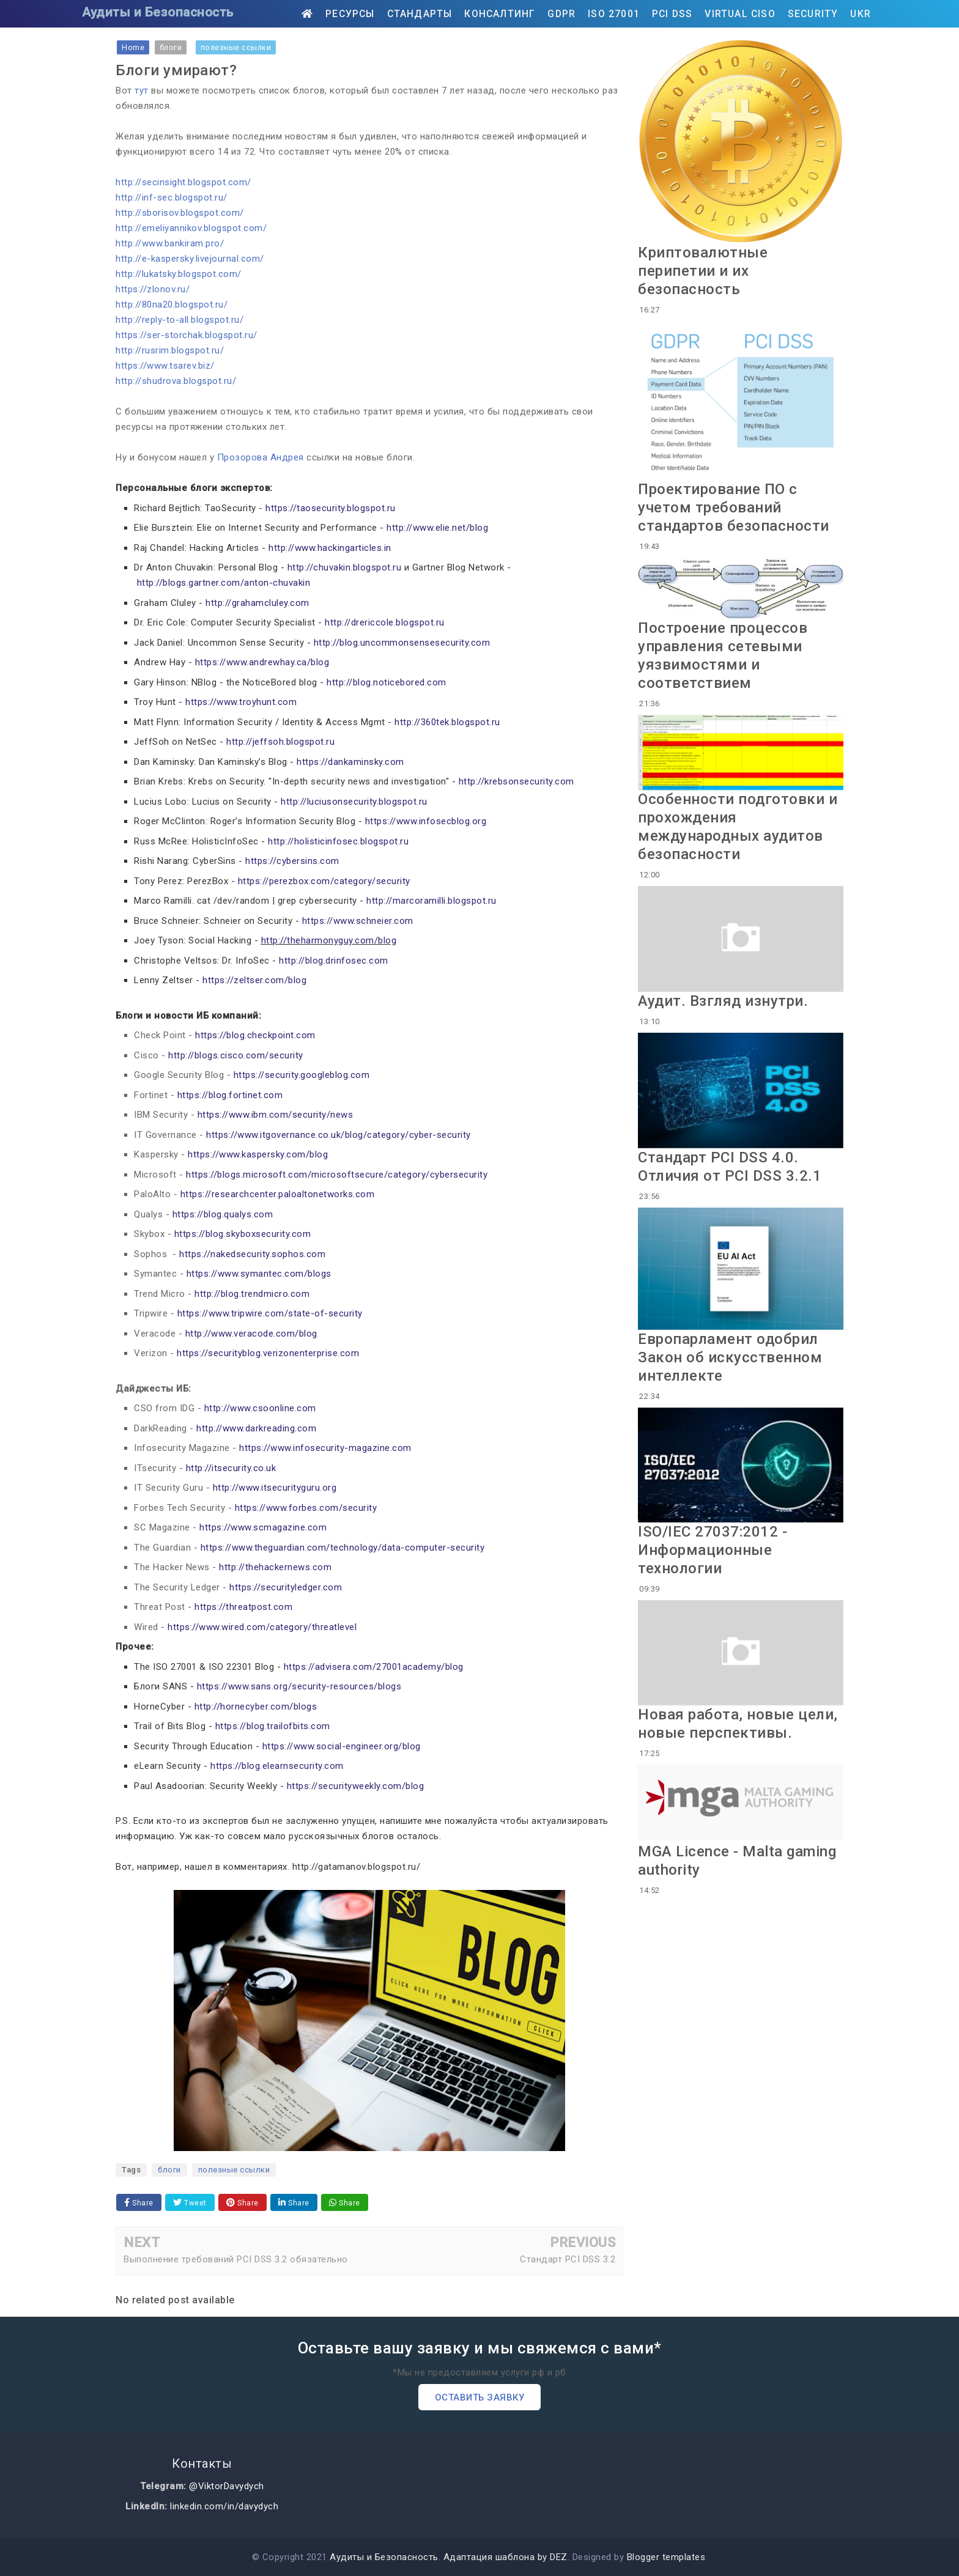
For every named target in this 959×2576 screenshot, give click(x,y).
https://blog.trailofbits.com (272, 1726)
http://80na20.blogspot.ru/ (172, 304)
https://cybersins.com (292, 860)
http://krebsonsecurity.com (516, 781)
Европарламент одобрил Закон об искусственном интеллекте (730, 1357)
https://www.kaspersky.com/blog (258, 1154)
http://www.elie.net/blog (437, 527)
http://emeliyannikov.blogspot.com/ (191, 228)
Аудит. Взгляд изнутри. (723, 1000)
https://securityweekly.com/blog (355, 1786)
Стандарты (420, 14)
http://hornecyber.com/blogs (255, 1706)
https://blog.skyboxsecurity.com (242, 1233)
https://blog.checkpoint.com (255, 1035)
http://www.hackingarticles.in (329, 547)
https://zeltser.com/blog (254, 980)
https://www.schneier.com (357, 920)
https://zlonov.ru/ (153, 289)
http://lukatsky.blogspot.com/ (179, 273)
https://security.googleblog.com (302, 1074)
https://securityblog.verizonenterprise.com (268, 1353)
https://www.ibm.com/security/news (276, 1114)
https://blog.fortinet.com (230, 1095)
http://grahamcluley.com (257, 602)
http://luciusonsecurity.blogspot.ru (354, 801)
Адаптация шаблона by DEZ (505, 2557)
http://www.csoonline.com (260, 1408)
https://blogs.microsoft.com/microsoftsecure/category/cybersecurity (336, 1174)
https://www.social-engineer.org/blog (341, 1746)
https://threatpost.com (243, 1606)
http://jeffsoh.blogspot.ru (280, 741)
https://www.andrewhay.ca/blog (262, 662)
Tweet (190, 2202)
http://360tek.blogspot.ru (447, 722)
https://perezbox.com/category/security (324, 881)
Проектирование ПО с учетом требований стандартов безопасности (733, 507)
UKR (860, 14)
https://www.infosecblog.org (426, 821)
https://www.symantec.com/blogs (259, 1273)
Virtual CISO (740, 14)
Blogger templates (666, 2557)
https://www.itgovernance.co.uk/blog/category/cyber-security (338, 1134)
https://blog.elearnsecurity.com (277, 1765)
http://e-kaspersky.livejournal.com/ (190, 258)
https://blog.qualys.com (222, 1214)
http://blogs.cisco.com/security (235, 1055)
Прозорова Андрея (260, 457)
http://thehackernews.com (275, 1567)
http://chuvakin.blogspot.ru (344, 567)
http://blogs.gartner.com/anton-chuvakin (224, 582)
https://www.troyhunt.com (241, 701)
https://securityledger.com (285, 1587)
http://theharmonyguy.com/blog (329, 940)
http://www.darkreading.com (256, 1428)
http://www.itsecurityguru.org (275, 1487)
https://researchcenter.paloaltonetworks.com (277, 1194)
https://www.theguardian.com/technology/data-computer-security (343, 1547)
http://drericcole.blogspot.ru (385, 622)
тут (142, 90)
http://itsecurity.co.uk (231, 1468)
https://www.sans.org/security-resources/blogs (299, 1686)
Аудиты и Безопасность (158, 12)
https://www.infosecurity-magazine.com (325, 1447)
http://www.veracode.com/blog (251, 1333)
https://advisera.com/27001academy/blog (374, 1666)
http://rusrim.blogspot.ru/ (170, 350)
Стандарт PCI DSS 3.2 (567, 2259)
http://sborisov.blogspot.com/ (180, 212)
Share (139, 2202)
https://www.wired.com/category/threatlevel (262, 1627)
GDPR (561, 14)
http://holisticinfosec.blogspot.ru (338, 841)
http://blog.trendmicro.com (251, 1293)
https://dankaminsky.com (350, 761)
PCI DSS (672, 14)
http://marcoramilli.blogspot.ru (431, 900)
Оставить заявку (480, 2397)
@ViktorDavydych (226, 2486)
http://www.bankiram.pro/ (170, 243)
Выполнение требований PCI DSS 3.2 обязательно (236, 2259)
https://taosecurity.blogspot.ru (330, 508)
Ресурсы (349, 14)
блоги (169, 2169)
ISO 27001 (614, 14)
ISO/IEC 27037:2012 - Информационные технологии (712, 1550)
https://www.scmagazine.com (263, 1527)
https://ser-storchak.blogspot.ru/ (186, 335)
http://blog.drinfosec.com (333, 960)
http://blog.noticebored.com (386, 682)
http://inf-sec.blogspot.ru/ (172, 197)
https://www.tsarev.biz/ (165, 365)
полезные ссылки (234, 2169)
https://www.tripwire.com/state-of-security (270, 1313)
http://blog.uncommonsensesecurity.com (402, 642)
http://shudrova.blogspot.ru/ (176, 380)
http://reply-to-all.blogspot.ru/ (179, 319)
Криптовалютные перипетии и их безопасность (703, 271)
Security (813, 14)
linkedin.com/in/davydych (224, 2506)
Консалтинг (499, 14)
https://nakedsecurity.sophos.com (252, 1254)
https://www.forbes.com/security (306, 1507)
